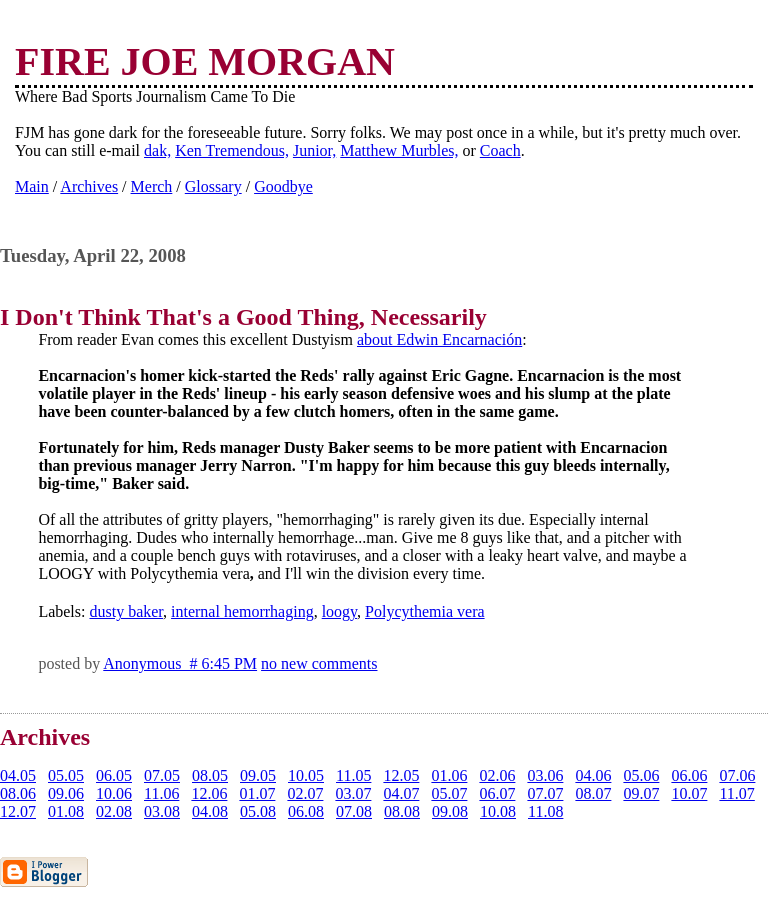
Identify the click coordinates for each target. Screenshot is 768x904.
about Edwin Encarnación (439, 339)
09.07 (641, 793)
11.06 (161, 793)
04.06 (593, 775)
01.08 (66, 811)
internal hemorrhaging (242, 611)
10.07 (689, 793)
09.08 (450, 811)
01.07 (257, 793)
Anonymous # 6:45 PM (180, 663)
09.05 (258, 775)
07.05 (162, 775)
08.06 (18, 793)
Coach (500, 150)
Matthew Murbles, (399, 150)
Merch (152, 186)
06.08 (306, 811)
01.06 (449, 775)
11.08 (545, 811)
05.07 (449, 793)
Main (32, 186)
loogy (339, 611)
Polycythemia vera (425, 611)
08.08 (402, 811)
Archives (89, 186)
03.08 (162, 811)
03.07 (353, 793)
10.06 (114, 793)
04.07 (401, 793)
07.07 (545, 793)
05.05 (66, 775)
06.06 (689, 775)
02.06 (497, 775)
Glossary (213, 186)
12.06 (209, 793)
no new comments (319, 663)
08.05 (210, 775)
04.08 (210, 811)
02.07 (305, 793)
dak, (157, 150)
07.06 (737, 775)
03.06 (545, 775)
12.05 (401, 775)
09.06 (66, 793)
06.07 (497, 793)
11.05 (353, 775)
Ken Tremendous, (232, 150)
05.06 (641, 775)
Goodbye (283, 186)
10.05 (306, 775)
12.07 (18, 811)
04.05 (18, 775)
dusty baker (126, 611)
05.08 (258, 811)
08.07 (593, 793)
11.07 (736, 793)
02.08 (114, 811)
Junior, (314, 150)
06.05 (114, 775)
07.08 (354, 811)
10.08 (498, 811)
